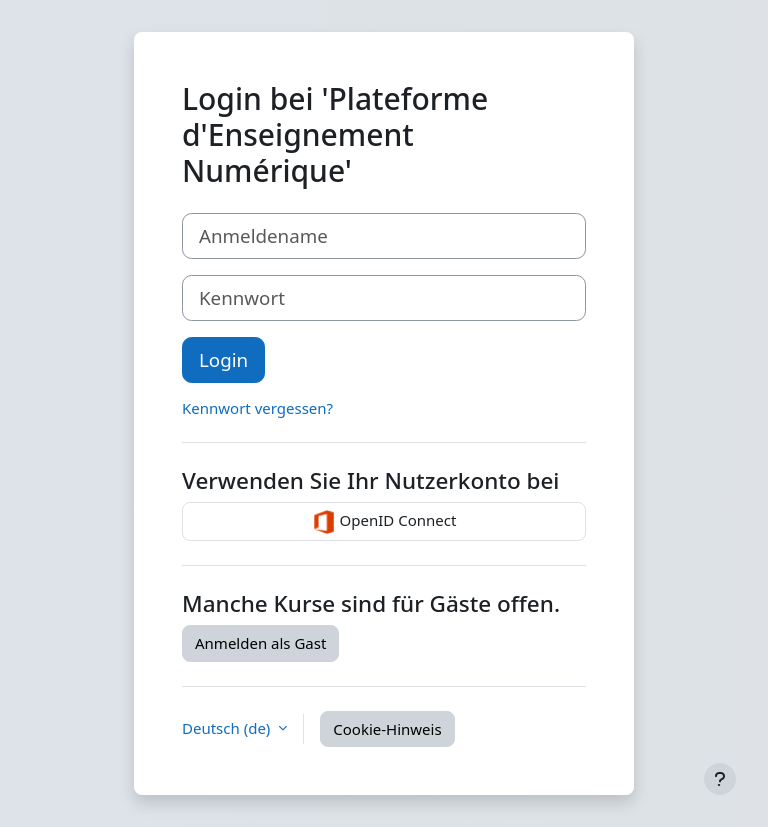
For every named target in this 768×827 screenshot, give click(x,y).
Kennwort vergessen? (257, 408)
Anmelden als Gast (260, 643)
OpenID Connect (384, 522)
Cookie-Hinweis (387, 729)
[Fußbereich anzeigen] (720, 779)
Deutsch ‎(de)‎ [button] (228, 728)
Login (223, 359)
